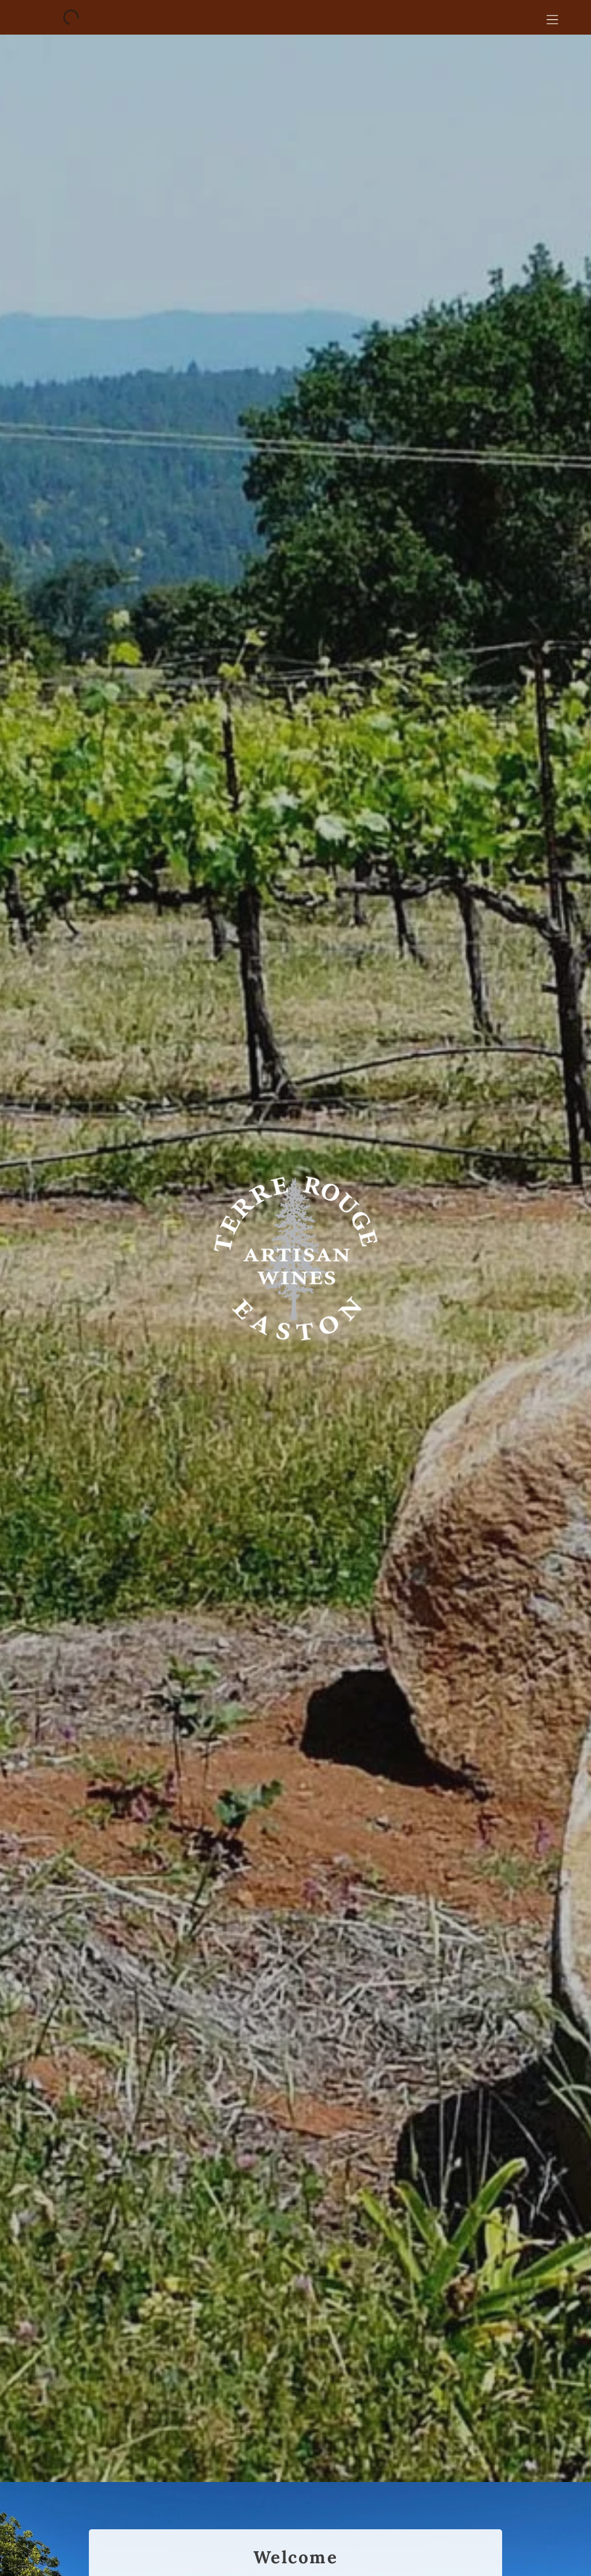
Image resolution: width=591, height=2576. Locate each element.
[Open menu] (552, 17)
